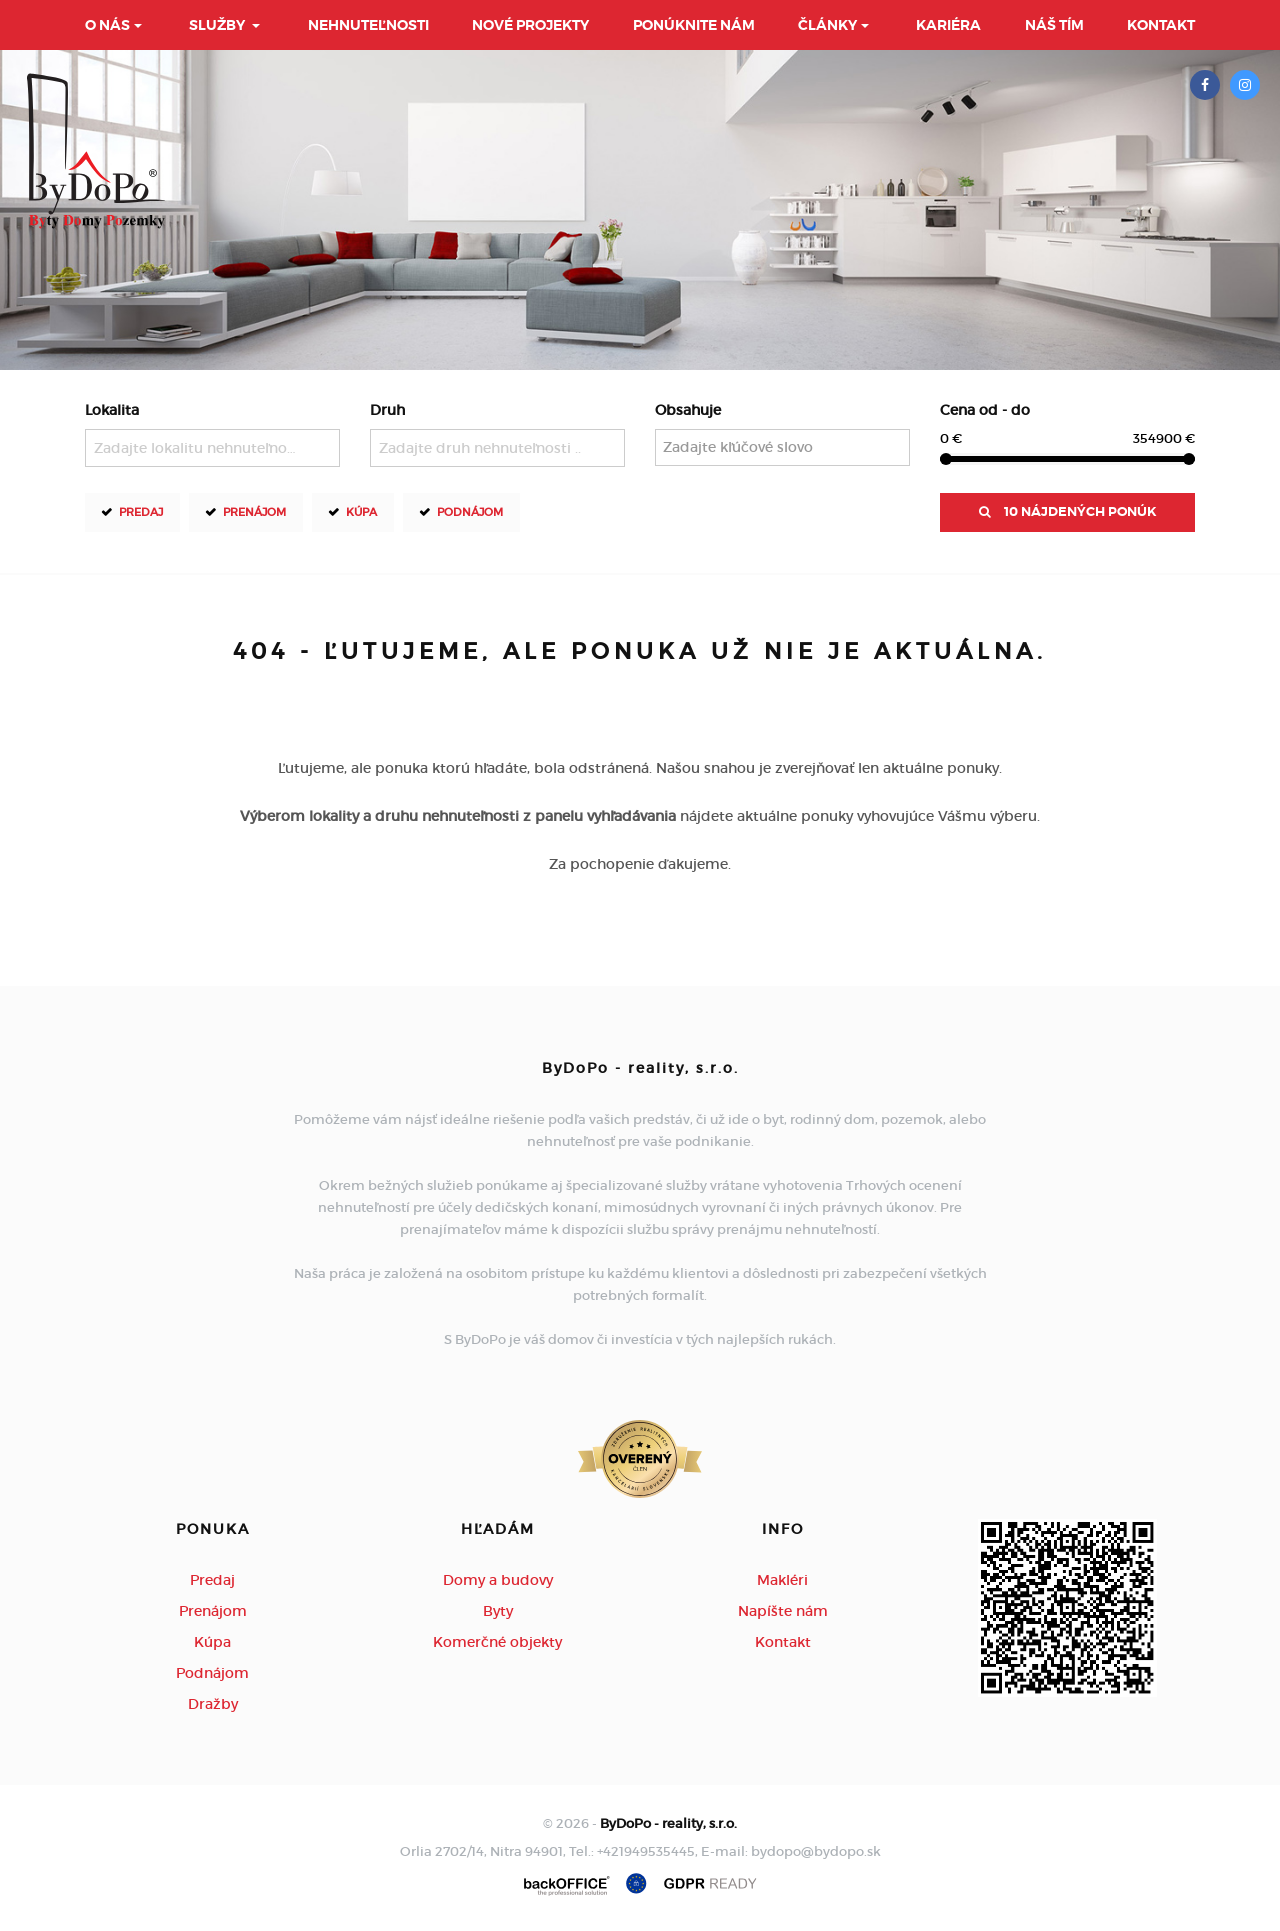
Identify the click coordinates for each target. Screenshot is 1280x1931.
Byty (498, 1611)
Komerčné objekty (497, 1642)
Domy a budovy (498, 1580)
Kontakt (1161, 25)
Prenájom (254, 511)
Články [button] (827, 25)
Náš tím (1054, 25)
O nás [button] (107, 25)
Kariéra (948, 25)
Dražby (213, 1704)
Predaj (141, 511)
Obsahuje (688, 410)
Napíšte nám (783, 1611)
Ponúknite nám (694, 25)
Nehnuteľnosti (368, 25)
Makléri (782, 1580)
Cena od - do (985, 410)
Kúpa (361, 511)
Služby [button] (218, 25)
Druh (387, 410)
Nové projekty (530, 25)
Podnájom (470, 511)
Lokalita (112, 410)
